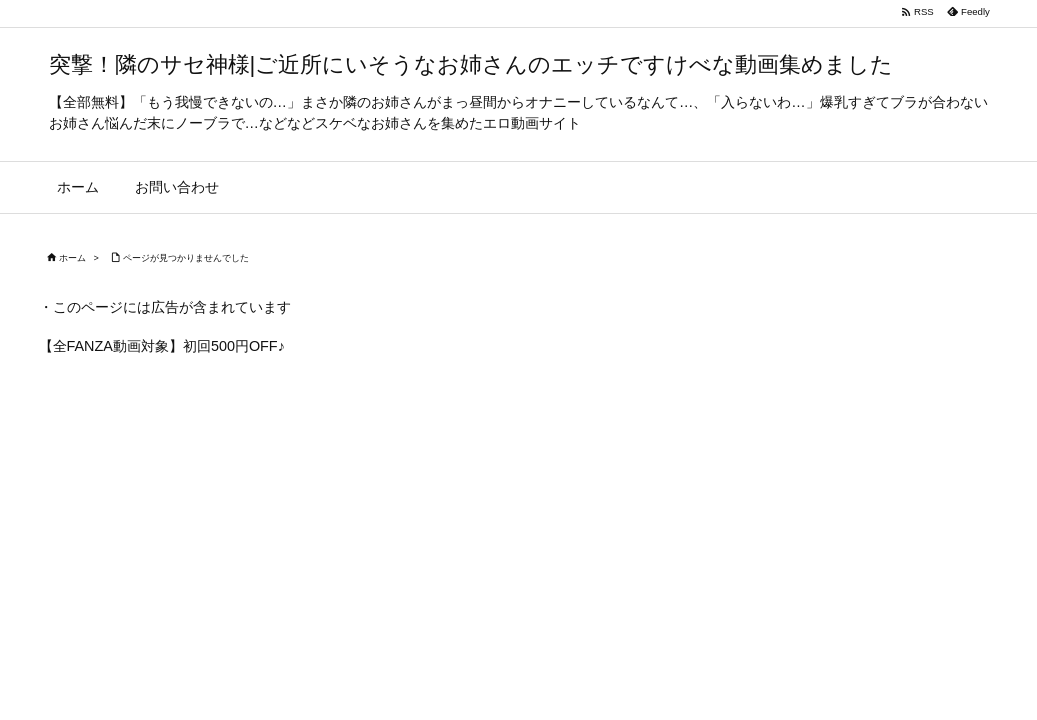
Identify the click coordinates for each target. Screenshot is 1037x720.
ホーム (72, 258)
